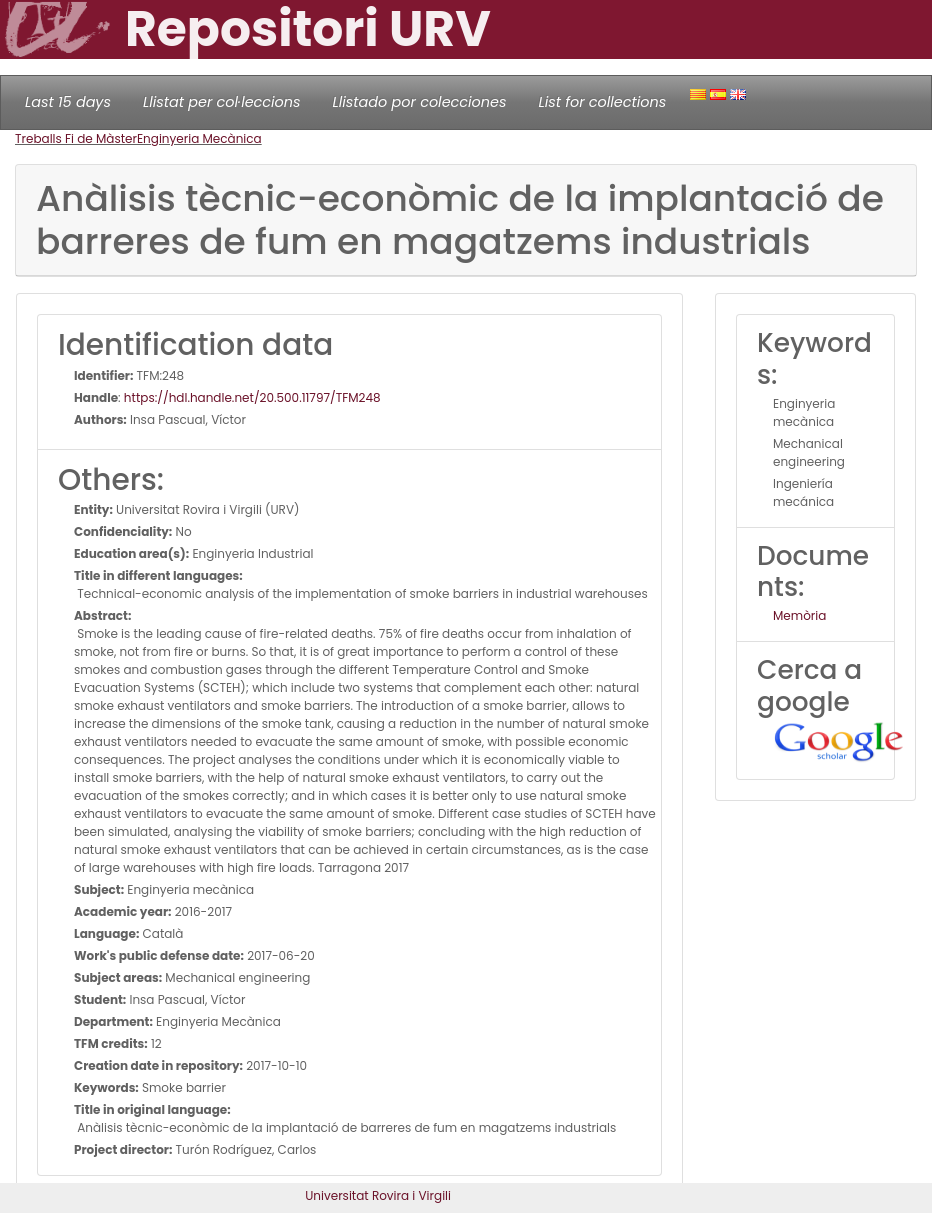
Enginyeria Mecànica (199, 138)
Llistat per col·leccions (222, 102)
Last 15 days (68, 102)
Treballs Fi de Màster (76, 138)
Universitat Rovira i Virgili (378, 1195)
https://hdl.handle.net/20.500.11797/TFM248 (252, 397)
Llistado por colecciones (420, 102)
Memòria (799, 615)
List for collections (602, 102)
